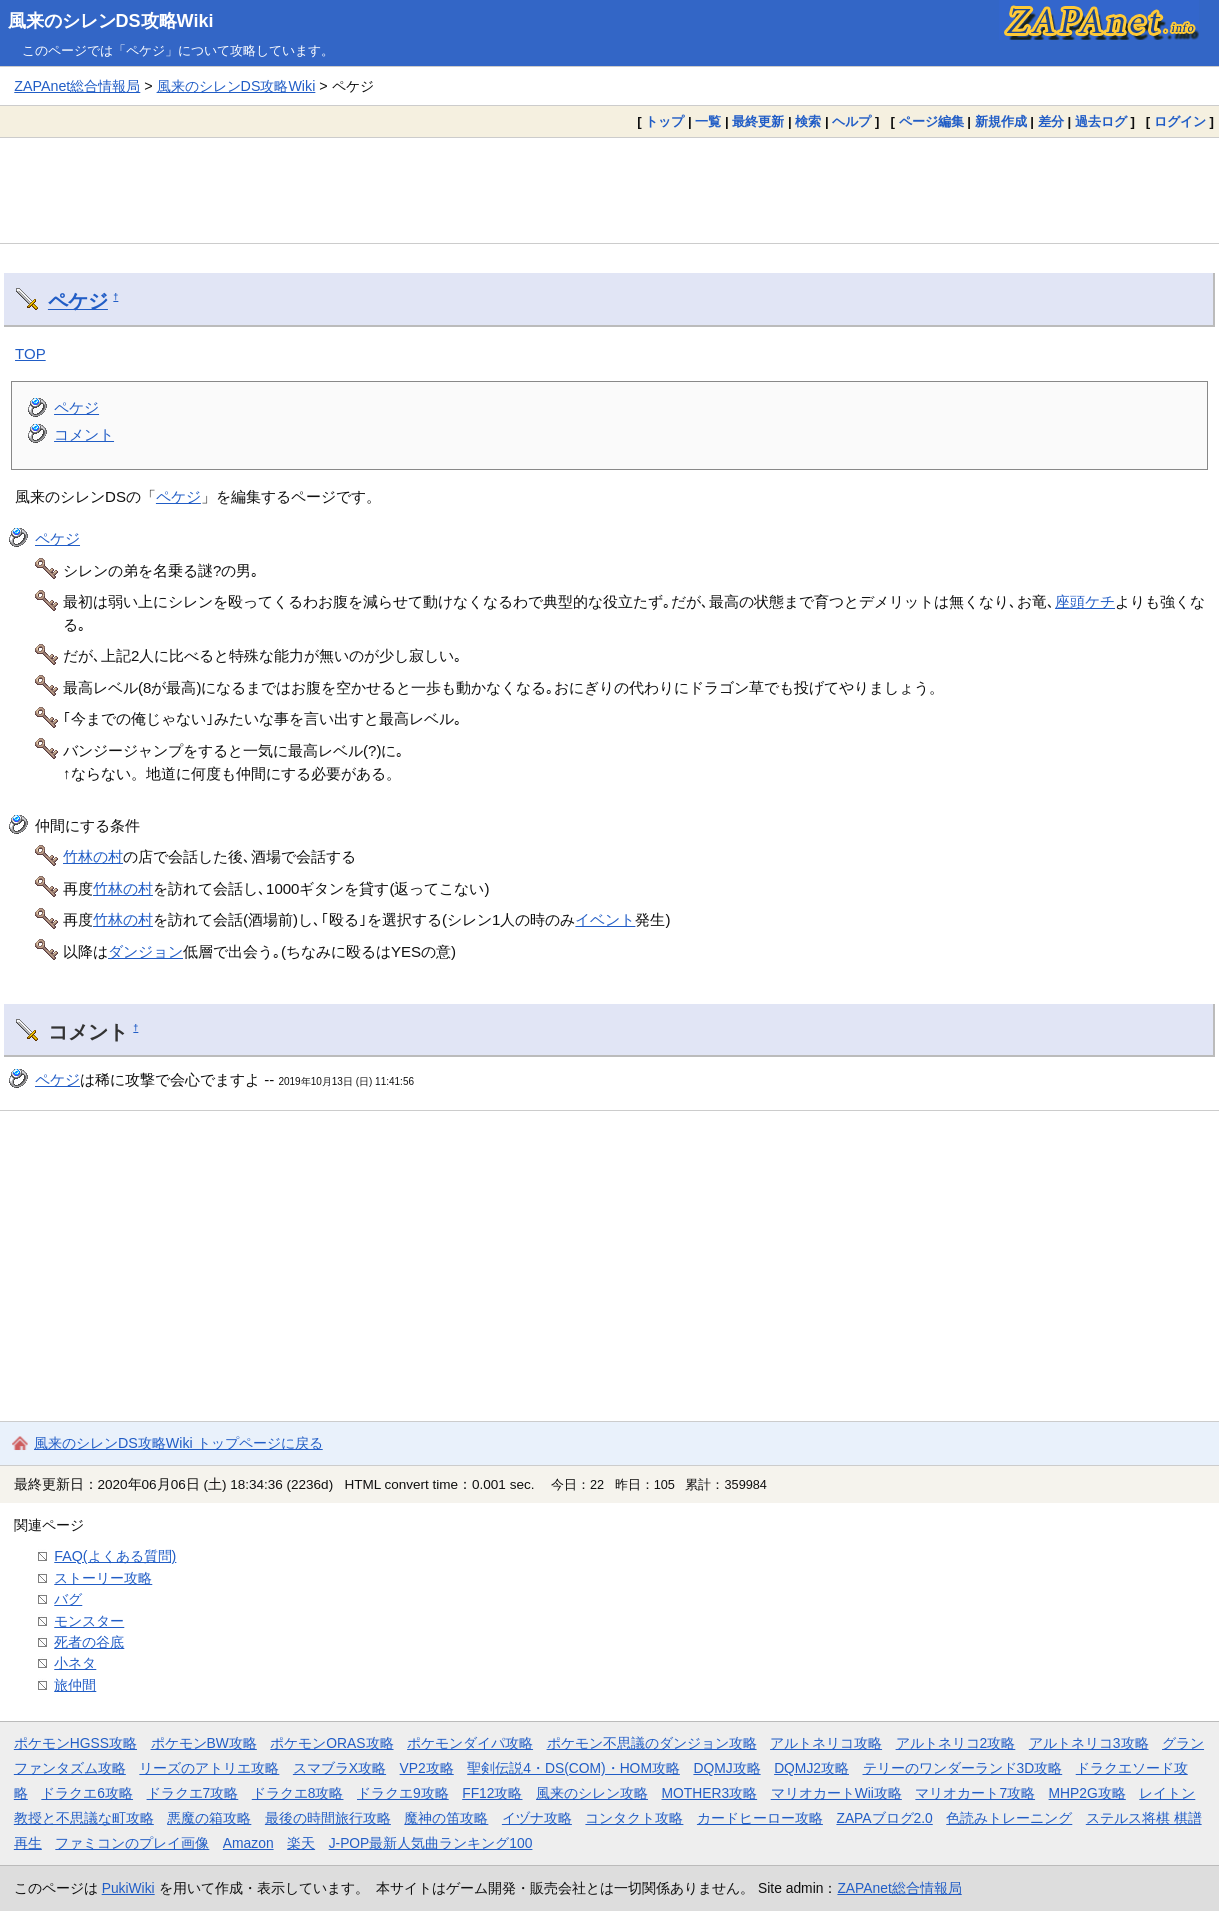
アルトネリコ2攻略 (956, 1743)
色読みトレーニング (1009, 1818)
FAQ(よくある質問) (115, 1556)
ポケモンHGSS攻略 (75, 1743)
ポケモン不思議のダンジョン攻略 (652, 1743)
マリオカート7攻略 (975, 1793)
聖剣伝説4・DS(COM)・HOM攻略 (573, 1768)
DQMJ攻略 (726, 1768)
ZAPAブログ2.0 (884, 1818)
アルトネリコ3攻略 (1089, 1743)
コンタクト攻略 (634, 1818)
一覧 (708, 121)
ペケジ (78, 301)
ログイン (1180, 121)
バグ (68, 1599)
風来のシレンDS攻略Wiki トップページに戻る (178, 1443)
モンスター (89, 1621)
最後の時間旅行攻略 (328, 1818)
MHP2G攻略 (1087, 1793)
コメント (84, 434)
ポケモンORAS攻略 (331, 1743)
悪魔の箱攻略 (209, 1818)
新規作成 (1001, 121)
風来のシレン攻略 (592, 1793)
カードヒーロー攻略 (760, 1818)
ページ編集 (931, 121)
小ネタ (75, 1663)
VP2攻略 (427, 1768)
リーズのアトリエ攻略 (209, 1768)
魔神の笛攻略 (446, 1818)
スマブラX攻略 (339, 1768)
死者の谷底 (89, 1642)
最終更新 (758, 121)
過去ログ (1101, 121)
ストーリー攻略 (103, 1578)
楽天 (301, 1843)
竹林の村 (93, 856)
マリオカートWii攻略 (836, 1793)
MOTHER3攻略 (710, 1793)
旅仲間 (75, 1685)
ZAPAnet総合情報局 (77, 86)
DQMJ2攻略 (811, 1768)
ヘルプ (851, 121)
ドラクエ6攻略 (87, 1793)
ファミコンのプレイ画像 (132, 1843)
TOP (30, 353)
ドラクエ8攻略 (298, 1793)
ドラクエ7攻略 (193, 1793)
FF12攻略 (492, 1793)
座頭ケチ (1085, 601)
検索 (808, 121)
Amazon (248, 1843)
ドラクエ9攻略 (403, 1793)
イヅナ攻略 (537, 1818)
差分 (1051, 121)
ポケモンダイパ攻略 (470, 1743)
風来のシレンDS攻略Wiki (111, 21)
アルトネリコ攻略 (826, 1743)
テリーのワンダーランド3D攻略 (963, 1768)
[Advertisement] (610, 190)
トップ (664, 121)
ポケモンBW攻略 (204, 1743)
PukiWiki (128, 1888)
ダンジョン (145, 951)
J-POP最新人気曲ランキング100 (431, 1843)
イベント (605, 919)
